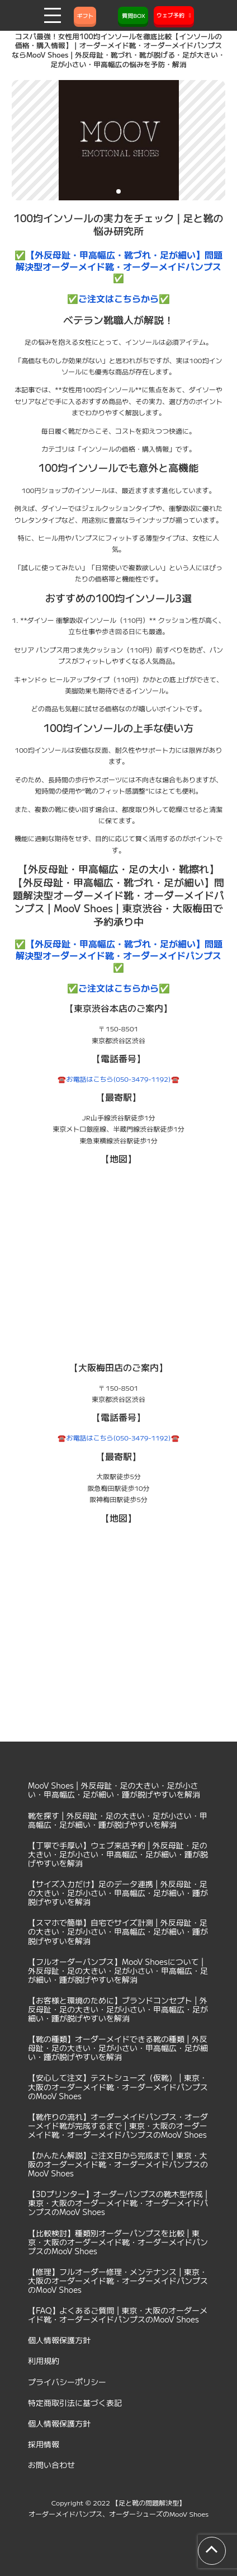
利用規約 (43, 2360)
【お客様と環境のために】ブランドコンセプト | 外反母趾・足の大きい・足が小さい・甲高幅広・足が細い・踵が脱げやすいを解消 (118, 2009)
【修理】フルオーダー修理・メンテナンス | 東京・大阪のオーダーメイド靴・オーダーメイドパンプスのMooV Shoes (118, 2280)
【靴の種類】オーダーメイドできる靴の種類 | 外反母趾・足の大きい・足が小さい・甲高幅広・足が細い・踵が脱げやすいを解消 (118, 2047)
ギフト (85, 15)
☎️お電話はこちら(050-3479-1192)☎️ (118, 1078)
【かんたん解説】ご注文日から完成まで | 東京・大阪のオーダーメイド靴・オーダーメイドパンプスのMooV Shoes (118, 2164)
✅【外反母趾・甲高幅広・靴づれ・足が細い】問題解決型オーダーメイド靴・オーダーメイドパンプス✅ (118, 266)
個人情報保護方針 (59, 2339)
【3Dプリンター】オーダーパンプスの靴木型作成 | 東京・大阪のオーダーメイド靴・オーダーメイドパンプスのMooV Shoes (118, 2202)
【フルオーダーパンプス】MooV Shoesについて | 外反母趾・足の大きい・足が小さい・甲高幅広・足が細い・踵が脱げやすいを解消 (118, 1970)
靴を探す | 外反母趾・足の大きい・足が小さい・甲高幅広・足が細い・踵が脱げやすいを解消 (117, 1820)
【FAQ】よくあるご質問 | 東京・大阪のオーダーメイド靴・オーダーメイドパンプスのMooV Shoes (117, 2315)
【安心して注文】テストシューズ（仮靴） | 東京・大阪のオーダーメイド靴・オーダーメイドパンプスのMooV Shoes (118, 2086)
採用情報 (43, 2444)
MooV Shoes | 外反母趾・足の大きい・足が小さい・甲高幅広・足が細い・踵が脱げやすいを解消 (114, 1790)
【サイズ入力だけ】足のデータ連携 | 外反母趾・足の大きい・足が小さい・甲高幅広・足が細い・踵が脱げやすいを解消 (118, 1892)
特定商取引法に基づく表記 (75, 2402)
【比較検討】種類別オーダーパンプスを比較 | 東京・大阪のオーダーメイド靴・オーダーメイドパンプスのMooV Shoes (118, 2241)
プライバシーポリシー (67, 2381)
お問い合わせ (51, 2464)
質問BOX (133, 15)
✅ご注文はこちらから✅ (118, 298)
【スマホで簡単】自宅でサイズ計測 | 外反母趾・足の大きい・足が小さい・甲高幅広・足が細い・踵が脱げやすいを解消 (118, 1931)
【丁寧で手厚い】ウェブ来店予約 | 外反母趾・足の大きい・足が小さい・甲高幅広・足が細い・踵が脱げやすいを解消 (118, 1854)
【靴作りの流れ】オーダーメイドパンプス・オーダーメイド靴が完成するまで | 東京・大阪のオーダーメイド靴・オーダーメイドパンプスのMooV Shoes (118, 2125)
